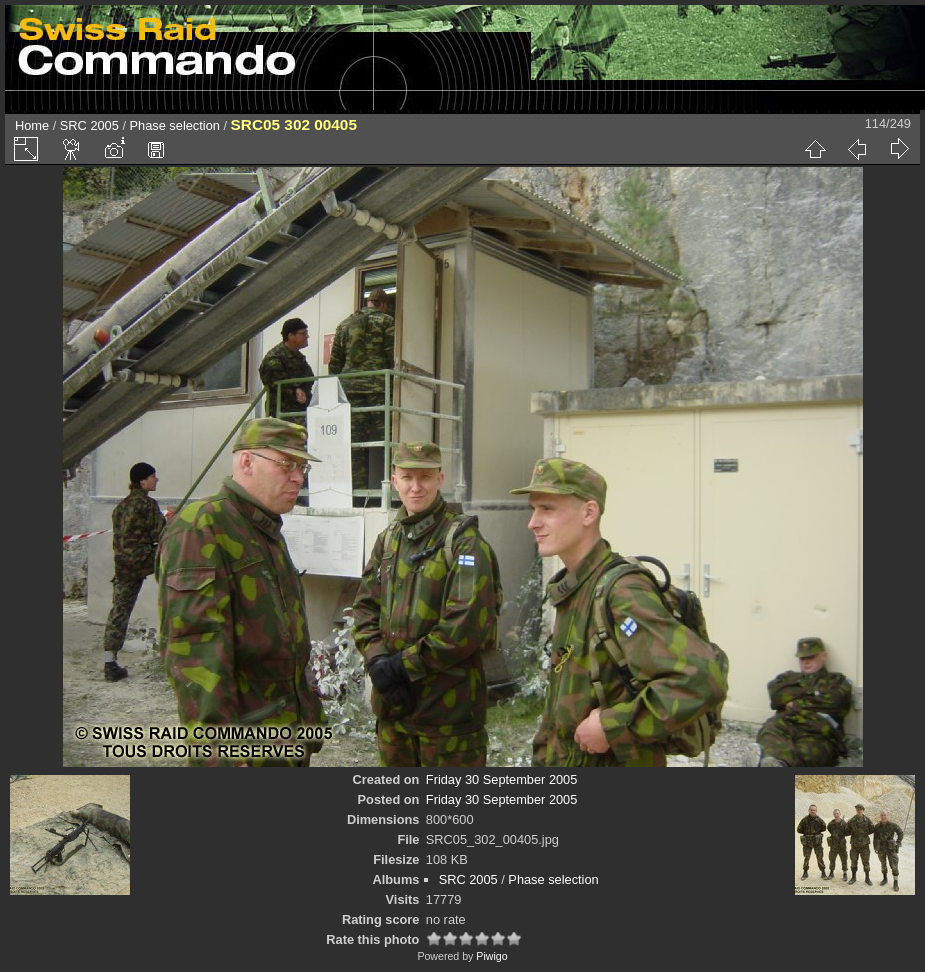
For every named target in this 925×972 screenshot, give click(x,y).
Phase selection (175, 125)
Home (32, 125)
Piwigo (491, 956)
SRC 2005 (89, 125)
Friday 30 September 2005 (502, 779)
